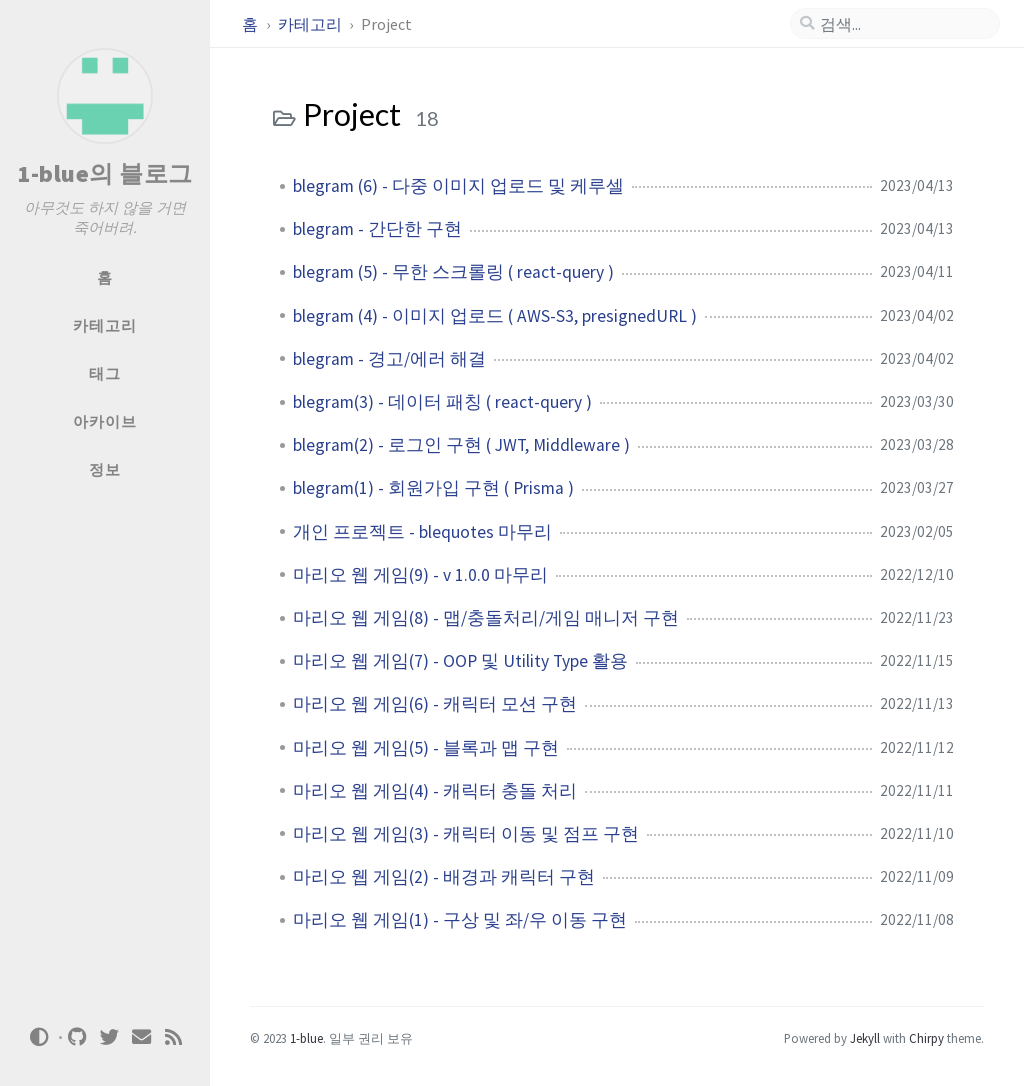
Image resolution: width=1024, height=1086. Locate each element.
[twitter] (110, 1037)
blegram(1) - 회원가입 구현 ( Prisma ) (433, 488)
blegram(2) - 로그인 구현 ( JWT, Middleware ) (461, 445)
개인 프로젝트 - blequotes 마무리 (422, 532)
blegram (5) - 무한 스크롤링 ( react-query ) (453, 272)
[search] (903, 24)
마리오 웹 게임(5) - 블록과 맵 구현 (426, 748)
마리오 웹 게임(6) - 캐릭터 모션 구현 (435, 704)
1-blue (306, 1038)
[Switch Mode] (39, 1037)
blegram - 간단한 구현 (377, 229)
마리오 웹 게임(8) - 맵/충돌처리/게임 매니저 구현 (486, 618)
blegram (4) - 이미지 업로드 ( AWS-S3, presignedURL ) (495, 316)
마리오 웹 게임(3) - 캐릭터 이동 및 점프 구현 (466, 834)
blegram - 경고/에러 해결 (389, 359)
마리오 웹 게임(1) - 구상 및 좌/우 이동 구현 (460, 920)
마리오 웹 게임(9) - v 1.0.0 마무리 (420, 575)
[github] (78, 1037)
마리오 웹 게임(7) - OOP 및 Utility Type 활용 (460, 661)
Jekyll (865, 1038)
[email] (142, 1037)
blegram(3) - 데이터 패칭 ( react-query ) (442, 402)
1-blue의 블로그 (105, 173)
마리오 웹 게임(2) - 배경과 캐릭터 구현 (444, 877)
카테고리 (311, 24)
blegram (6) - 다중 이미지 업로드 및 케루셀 (458, 186)
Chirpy (926, 1038)
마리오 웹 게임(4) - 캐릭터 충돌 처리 (435, 791)
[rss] (174, 1037)
